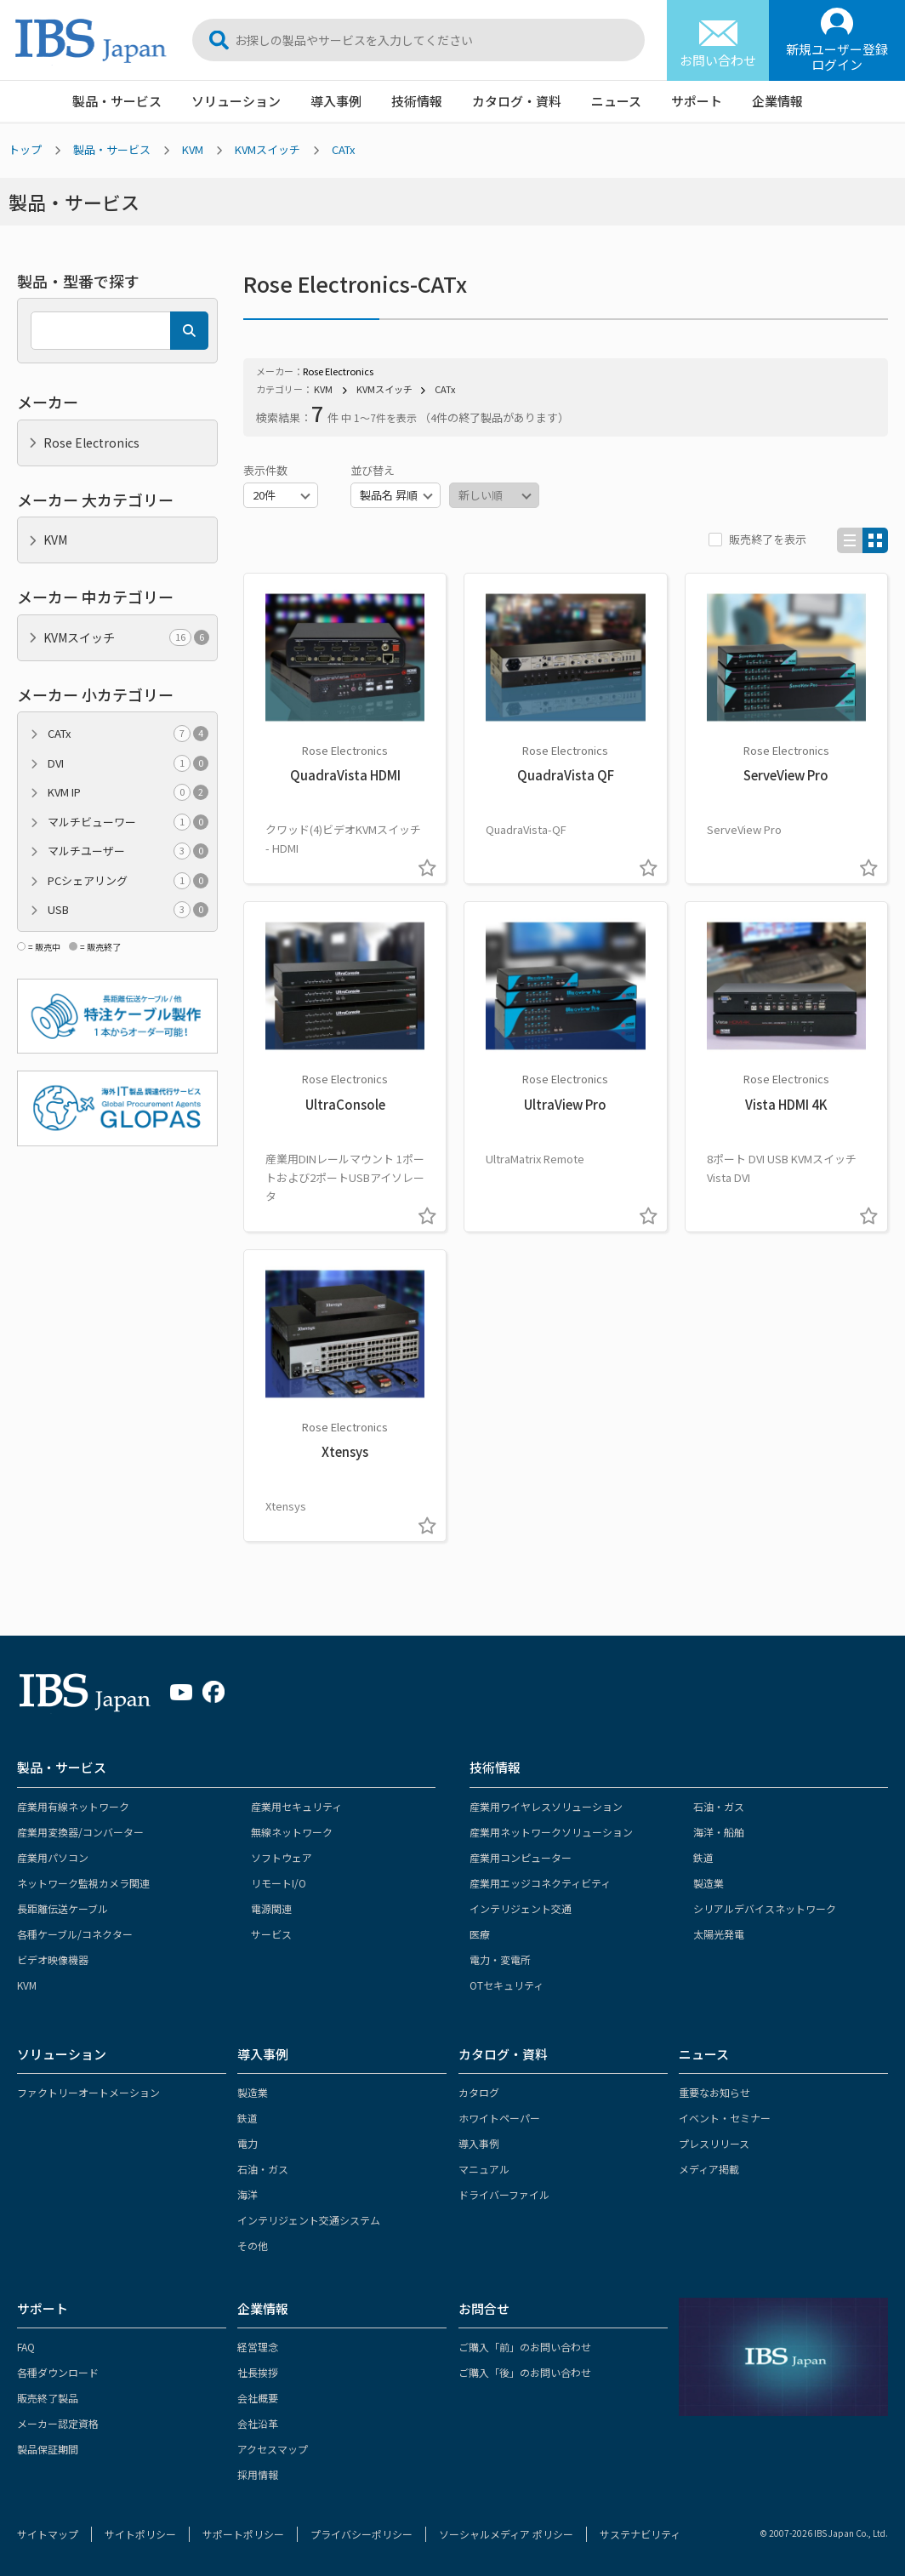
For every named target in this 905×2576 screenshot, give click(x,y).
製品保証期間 (47, 2449)
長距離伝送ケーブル (62, 1908)
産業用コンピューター (521, 1857)
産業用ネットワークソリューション (551, 1832)
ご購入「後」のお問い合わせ (524, 2372)
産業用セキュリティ (296, 1806)
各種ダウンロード (58, 2372)
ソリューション (236, 101)
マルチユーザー (128, 851)
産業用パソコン (52, 1857)
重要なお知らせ (714, 2092)
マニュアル (483, 2169)
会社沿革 (257, 2423)
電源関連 (271, 1908)
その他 (252, 2245)
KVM (192, 149)
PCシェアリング (128, 880)
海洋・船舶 (718, 1832)
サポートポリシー (243, 2534)
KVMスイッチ (267, 149)
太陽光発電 (718, 1934)
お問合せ (483, 2308)
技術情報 (416, 101)
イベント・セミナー (725, 2117)
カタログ (478, 2092)
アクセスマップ (272, 2449)
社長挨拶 (257, 2372)
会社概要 (257, 2397)
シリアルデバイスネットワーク (764, 1908)
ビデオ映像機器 (52, 1959)
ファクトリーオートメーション (88, 2092)
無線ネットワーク (292, 1832)
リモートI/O (278, 1883)
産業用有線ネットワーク (73, 1806)
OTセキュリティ (507, 1985)
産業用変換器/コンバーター (80, 1832)
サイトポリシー (140, 2534)
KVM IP (128, 792)
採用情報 (257, 2474)
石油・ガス (718, 1806)
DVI (128, 763)
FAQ (26, 2346)
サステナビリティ (640, 2534)
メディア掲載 (709, 2169)
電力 (247, 2143)
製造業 (708, 1883)
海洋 (247, 2194)
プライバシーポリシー (361, 2534)
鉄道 (703, 1857)
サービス (271, 1934)
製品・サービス (117, 101)
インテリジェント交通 (521, 1908)
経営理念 (257, 2346)
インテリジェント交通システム (308, 2220)
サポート (696, 101)
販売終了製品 (47, 2397)
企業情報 (777, 101)
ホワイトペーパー (499, 2117)
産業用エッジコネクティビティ (540, 1883)
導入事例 (335, 101)
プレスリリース (714, 2143)
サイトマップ (47, 2534)
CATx (343, 149)
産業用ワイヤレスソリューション (546, 1806)
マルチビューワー (128, 822)
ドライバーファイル (503, 2194)
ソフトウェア (281, 1857)
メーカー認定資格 (58, 2423)
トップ (25, 149)
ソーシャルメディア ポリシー (506, 2534)
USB (128, 909)
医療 (480, 1934)
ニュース (616, 101)
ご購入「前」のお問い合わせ (524, 2346)
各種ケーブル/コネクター (75, 1934)
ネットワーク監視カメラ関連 (83, 1883)
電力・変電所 (500, 1959)
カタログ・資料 (516, 101)
